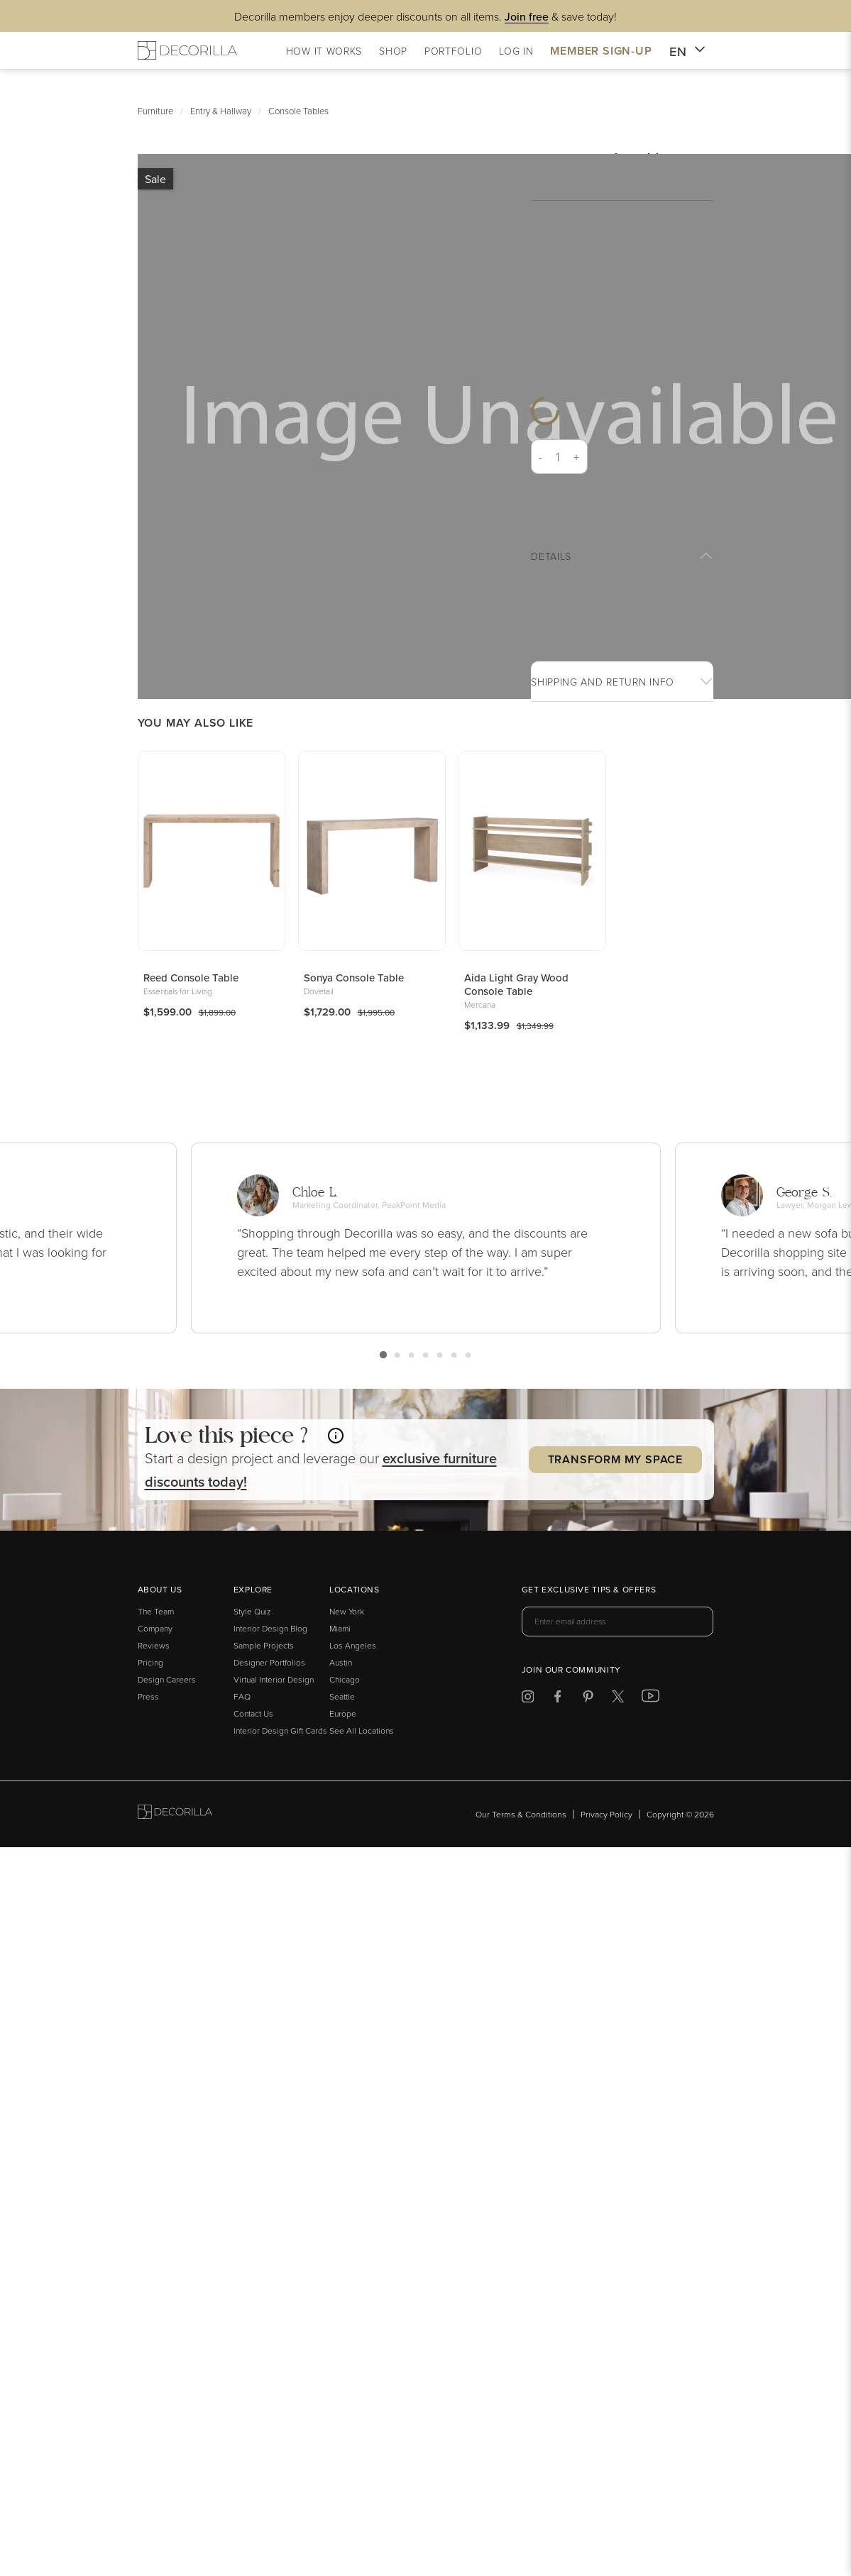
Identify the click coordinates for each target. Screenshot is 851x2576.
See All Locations (361, 1730)
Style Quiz (252, 1611)
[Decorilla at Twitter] (618, 1698)
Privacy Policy (606, 1814)
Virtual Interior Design (274, 1679)
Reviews (154, 1645)
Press (148, 1696)
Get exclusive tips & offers (589, 1590)
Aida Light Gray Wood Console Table (516, 984)
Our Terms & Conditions (521, 1814)
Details (551, 556)
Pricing (150, 1662)
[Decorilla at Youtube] (650, 1699)
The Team (156, 1611)
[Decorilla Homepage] (187, 50)
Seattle (342, 1696)
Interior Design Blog (270, 1628)
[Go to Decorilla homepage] (175, 1814)
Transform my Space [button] (615, 1459)
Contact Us (253, 1713)
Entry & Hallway (220, 110)
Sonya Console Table (354, 977)
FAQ (242, 1696)
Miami (340, 1628)
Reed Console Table (190, 977)
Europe (342, 1713)
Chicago (344, 1679)
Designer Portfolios (269, 1662)
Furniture (155, 110)
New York (346, 1611)
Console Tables (298, 110)
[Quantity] (558, 456)
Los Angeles (352, 1645)
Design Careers (167, 1679)
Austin (340, 1662)
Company (155, 1628)
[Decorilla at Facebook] (557, 1698)
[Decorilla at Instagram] (528, 1698)
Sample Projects (264, 1645)
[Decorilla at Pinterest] (588, 1698)
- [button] (541, 457)
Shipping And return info (602, 681)
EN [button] (687, 52)
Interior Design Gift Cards (280, 1730)
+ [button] (576, 457)
